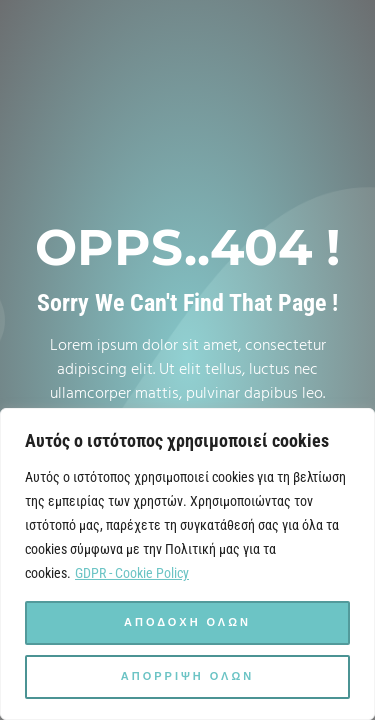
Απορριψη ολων (187, 677)
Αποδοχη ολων (187, 623)
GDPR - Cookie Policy (132, 573)
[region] (187, 564)
